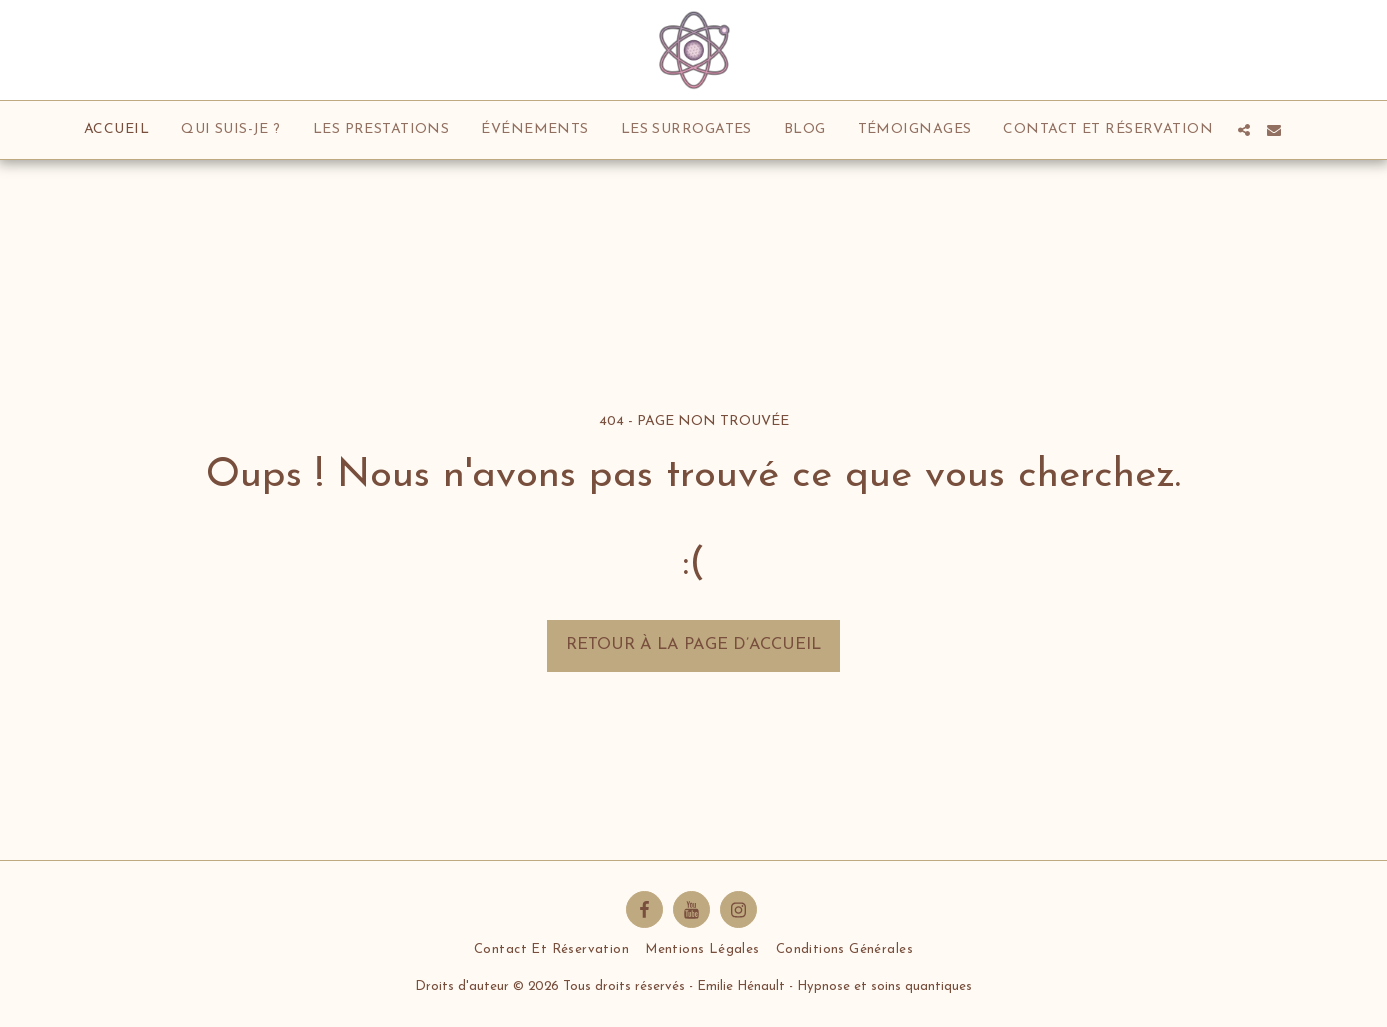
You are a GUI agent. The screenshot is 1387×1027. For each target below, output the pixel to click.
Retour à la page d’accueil (693, 645)
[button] (1244, 130)
